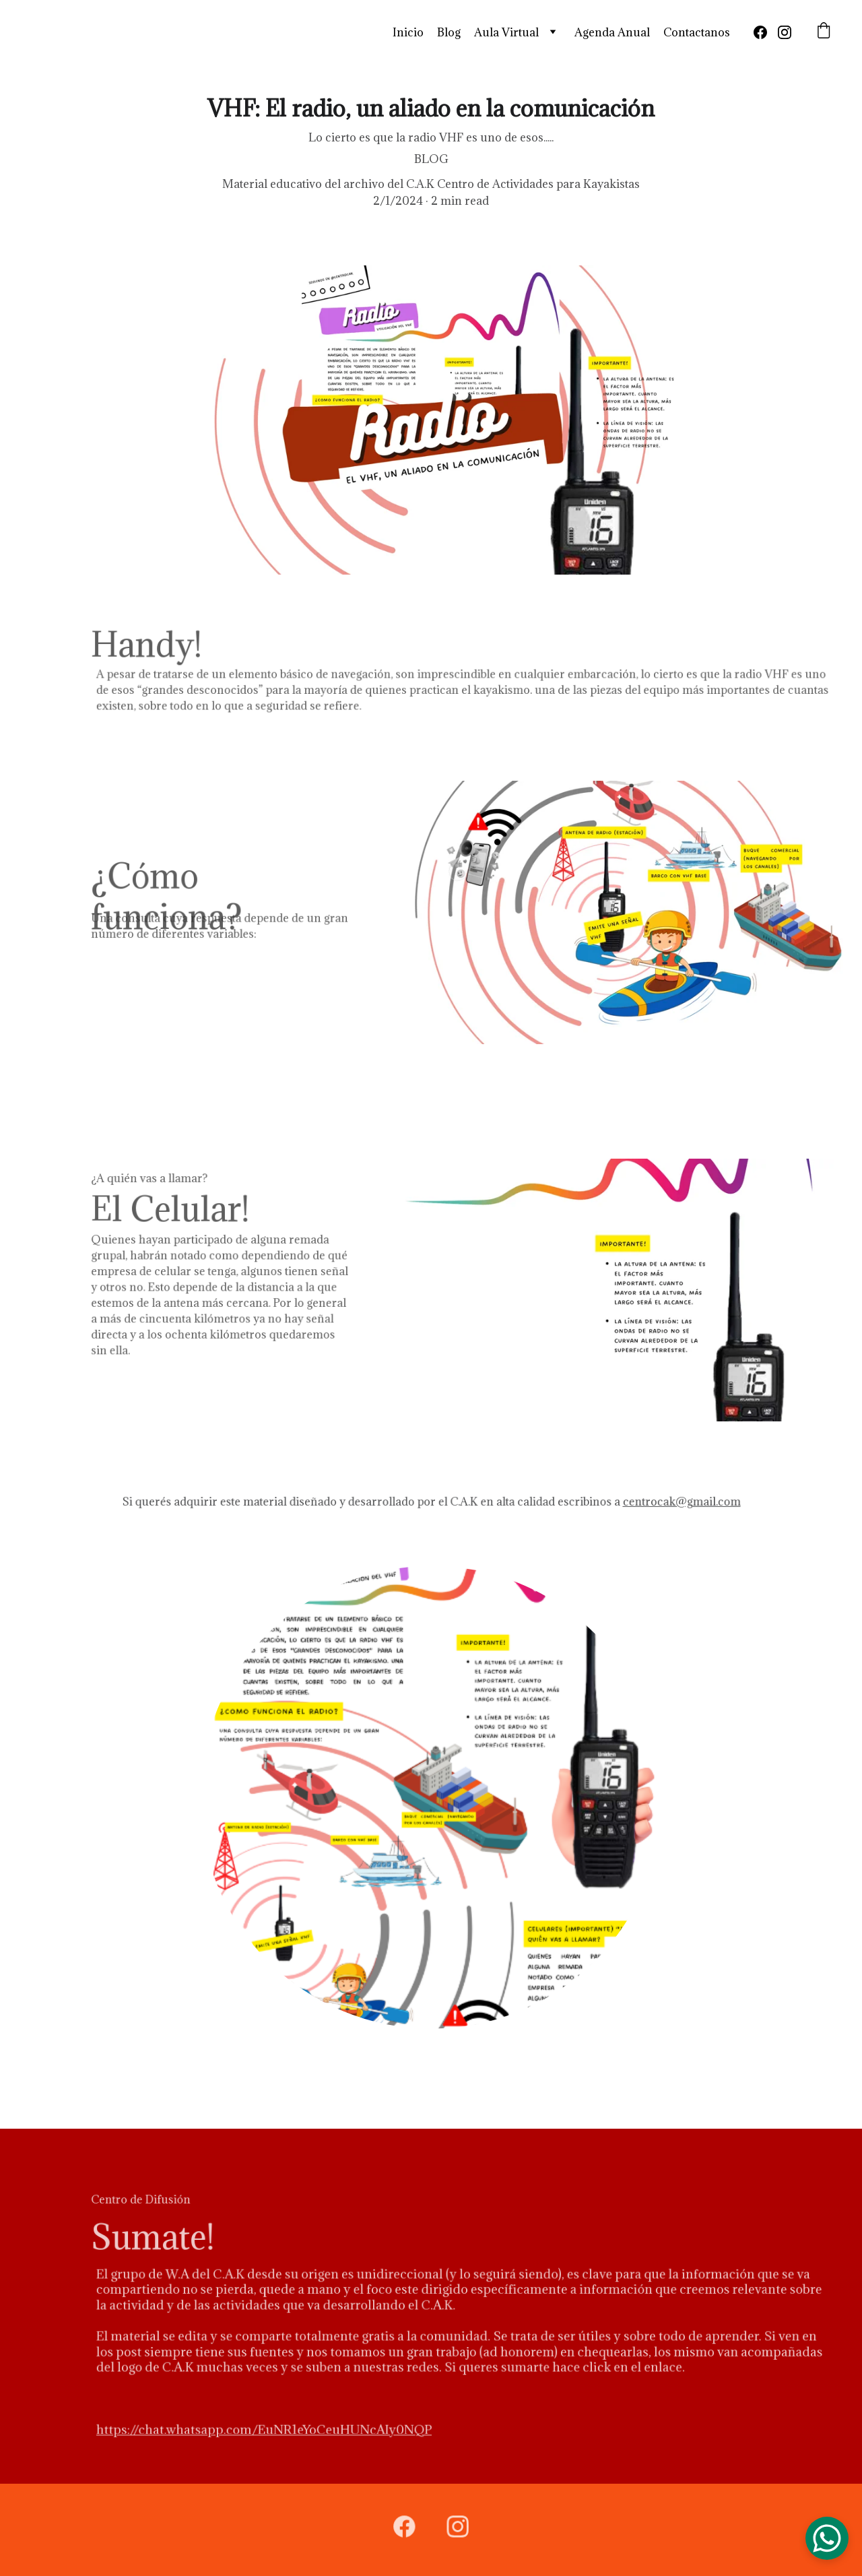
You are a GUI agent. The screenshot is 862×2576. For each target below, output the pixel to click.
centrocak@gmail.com (666, 1501)
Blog (449, 32)
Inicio (408, 32)
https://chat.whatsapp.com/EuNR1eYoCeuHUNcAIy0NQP (276, 2425)
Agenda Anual (612, 32)
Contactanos (696, 32)
